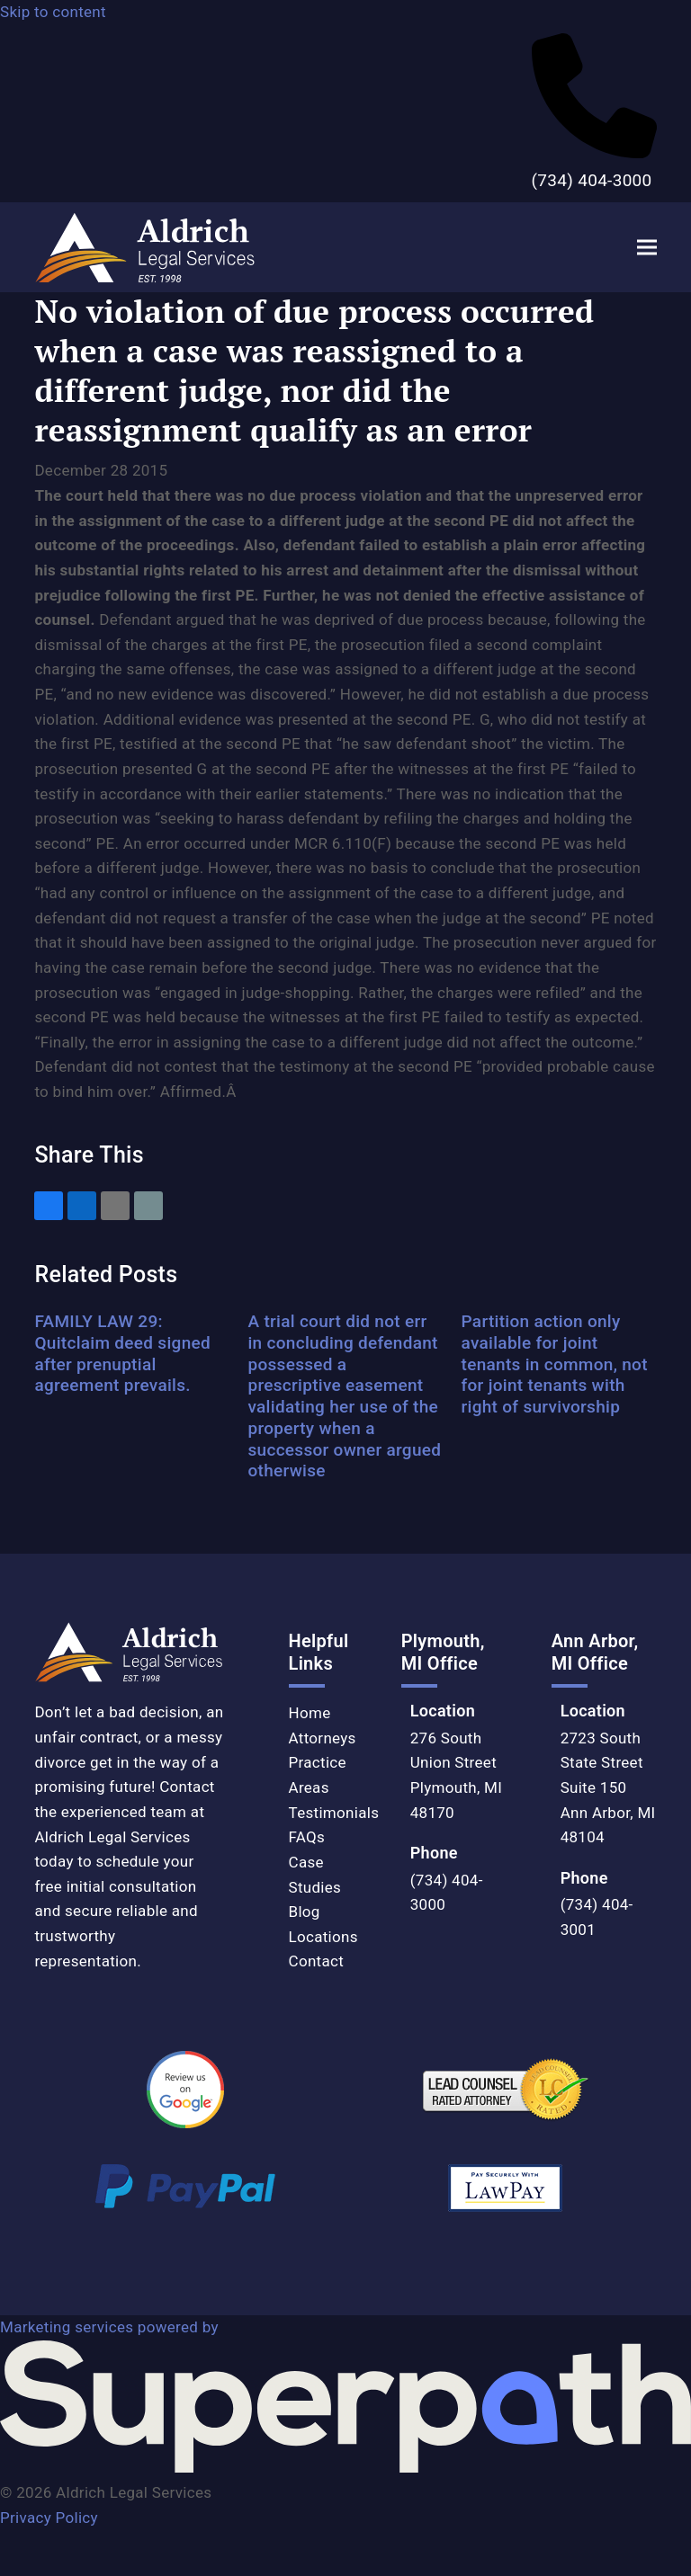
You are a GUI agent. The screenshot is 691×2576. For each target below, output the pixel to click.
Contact (317, 1961)
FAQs (307, 1837)
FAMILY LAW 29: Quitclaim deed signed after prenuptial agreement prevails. (122, 1353)
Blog (304, 1912)
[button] (647, 247)
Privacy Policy (49, 2518)
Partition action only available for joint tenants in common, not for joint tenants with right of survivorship (555, 1364)
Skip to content (53, 12)
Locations (323, 1937)
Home (310, 1713)
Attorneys (322, 1738)
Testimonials (334, 1813)
